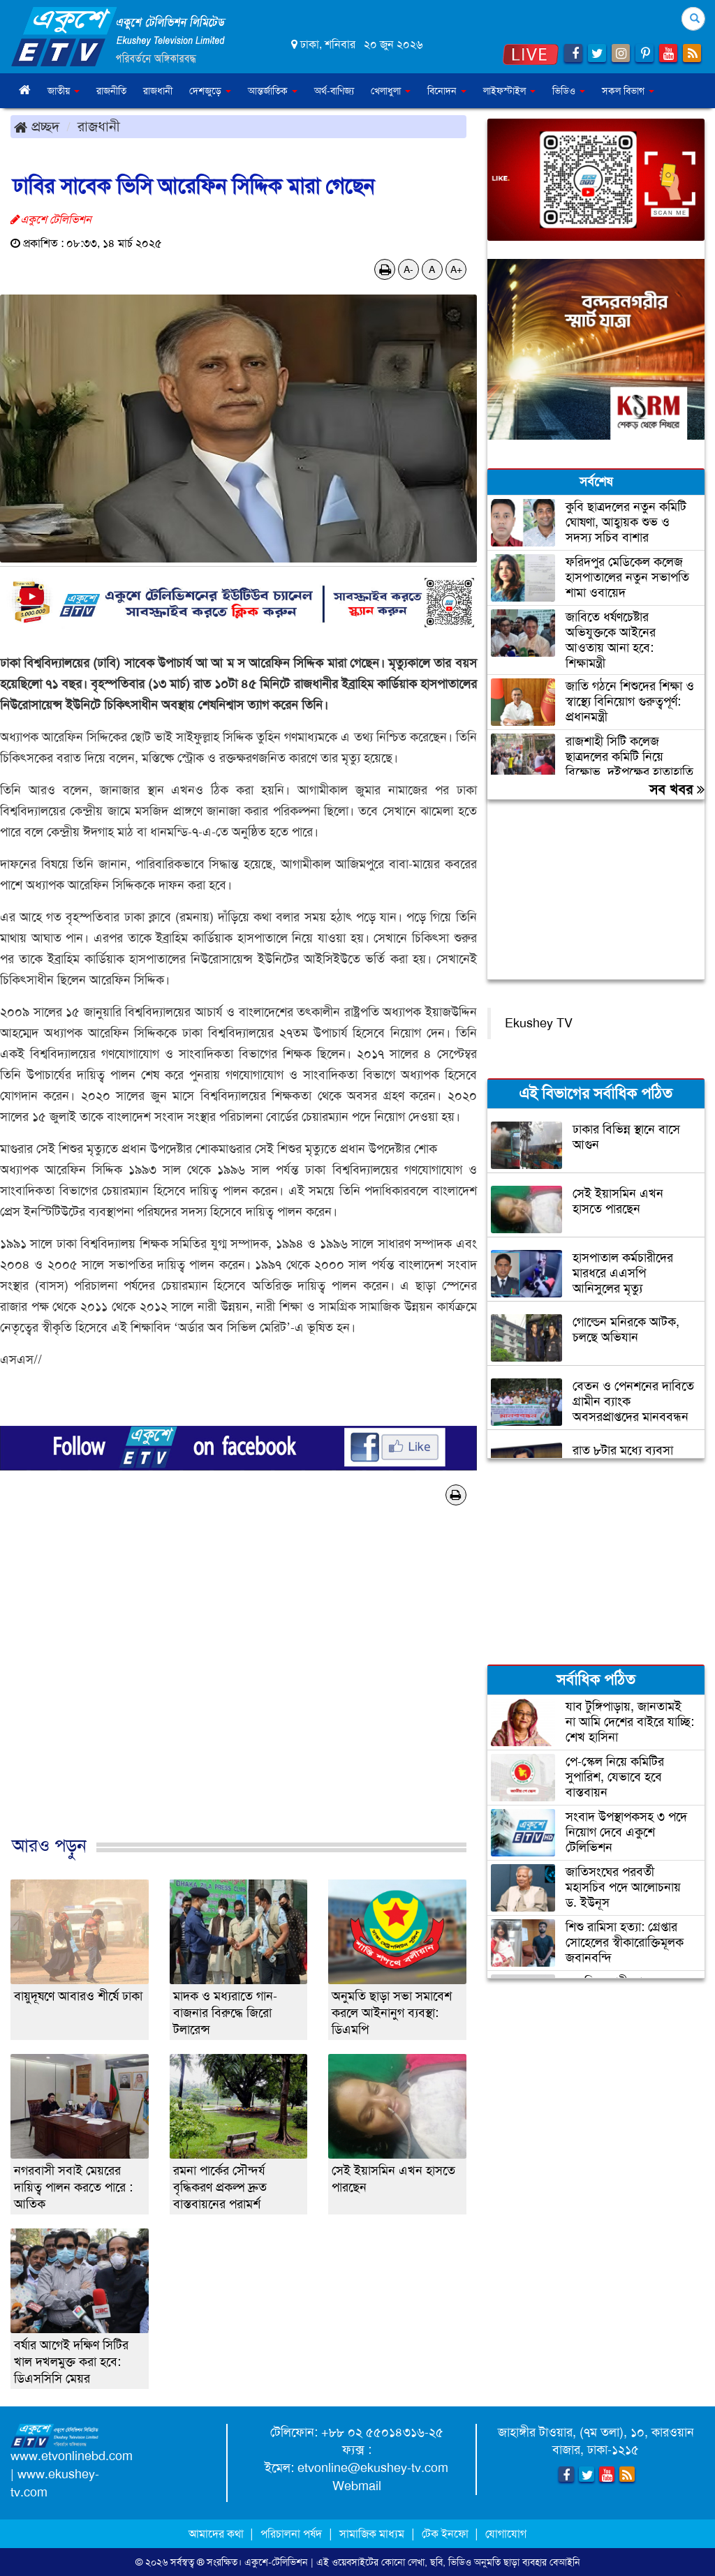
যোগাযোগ (505, 2533)
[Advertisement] (238, 1685)
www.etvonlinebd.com (71, 2456)
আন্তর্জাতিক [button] (272, 90)
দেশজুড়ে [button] (210, 90)
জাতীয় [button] (63, 90)
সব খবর (677, 789)
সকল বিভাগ (628, 90)
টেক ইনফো (446, 2533)
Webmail (356, 2486)
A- (408, 269)
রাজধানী (157, 90)
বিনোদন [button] (446, 90)
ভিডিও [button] (568, 90)
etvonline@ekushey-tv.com (372, 2467)
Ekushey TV (539, 1023)
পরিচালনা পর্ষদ (291, 2533)
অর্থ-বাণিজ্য (334, 90)
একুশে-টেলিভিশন (276, 2562)
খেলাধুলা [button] (391, 90)
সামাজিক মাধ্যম (371, 2533)
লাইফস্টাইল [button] (509, 90)
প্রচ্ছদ (36, 126)
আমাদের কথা (217, 2533)
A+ (456, 269)
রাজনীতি (111, 90)
